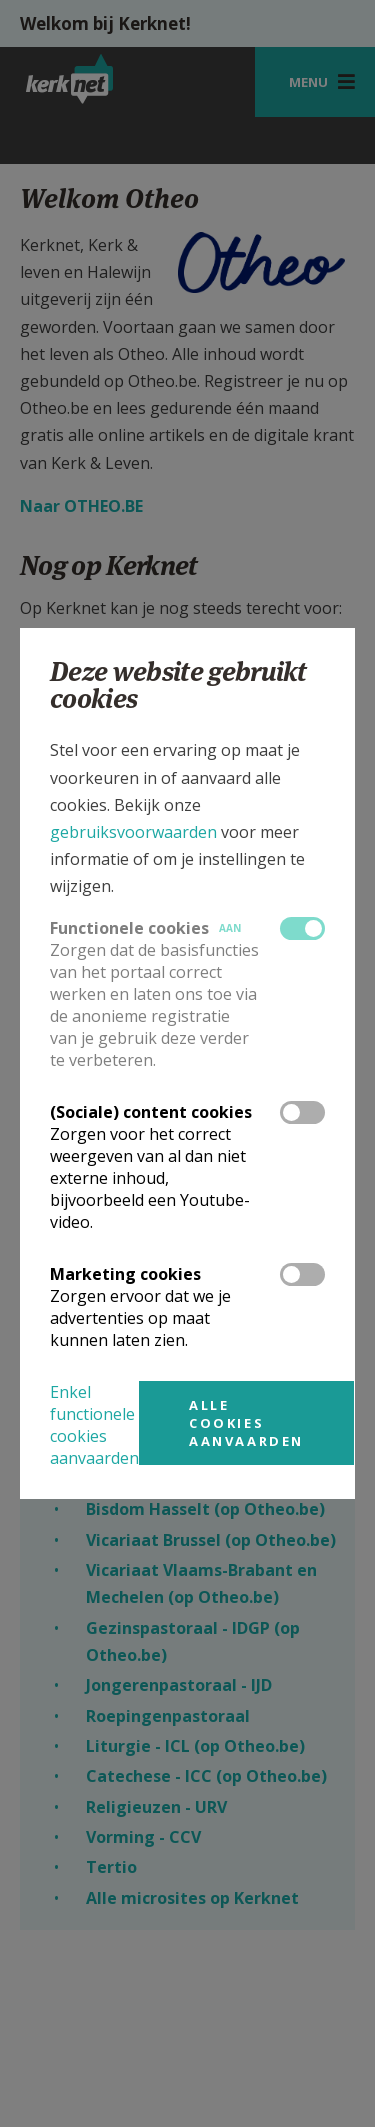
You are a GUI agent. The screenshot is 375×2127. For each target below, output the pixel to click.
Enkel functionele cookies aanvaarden (94, 1425)
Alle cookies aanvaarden (246, 1423)
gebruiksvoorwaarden (133, 832)
